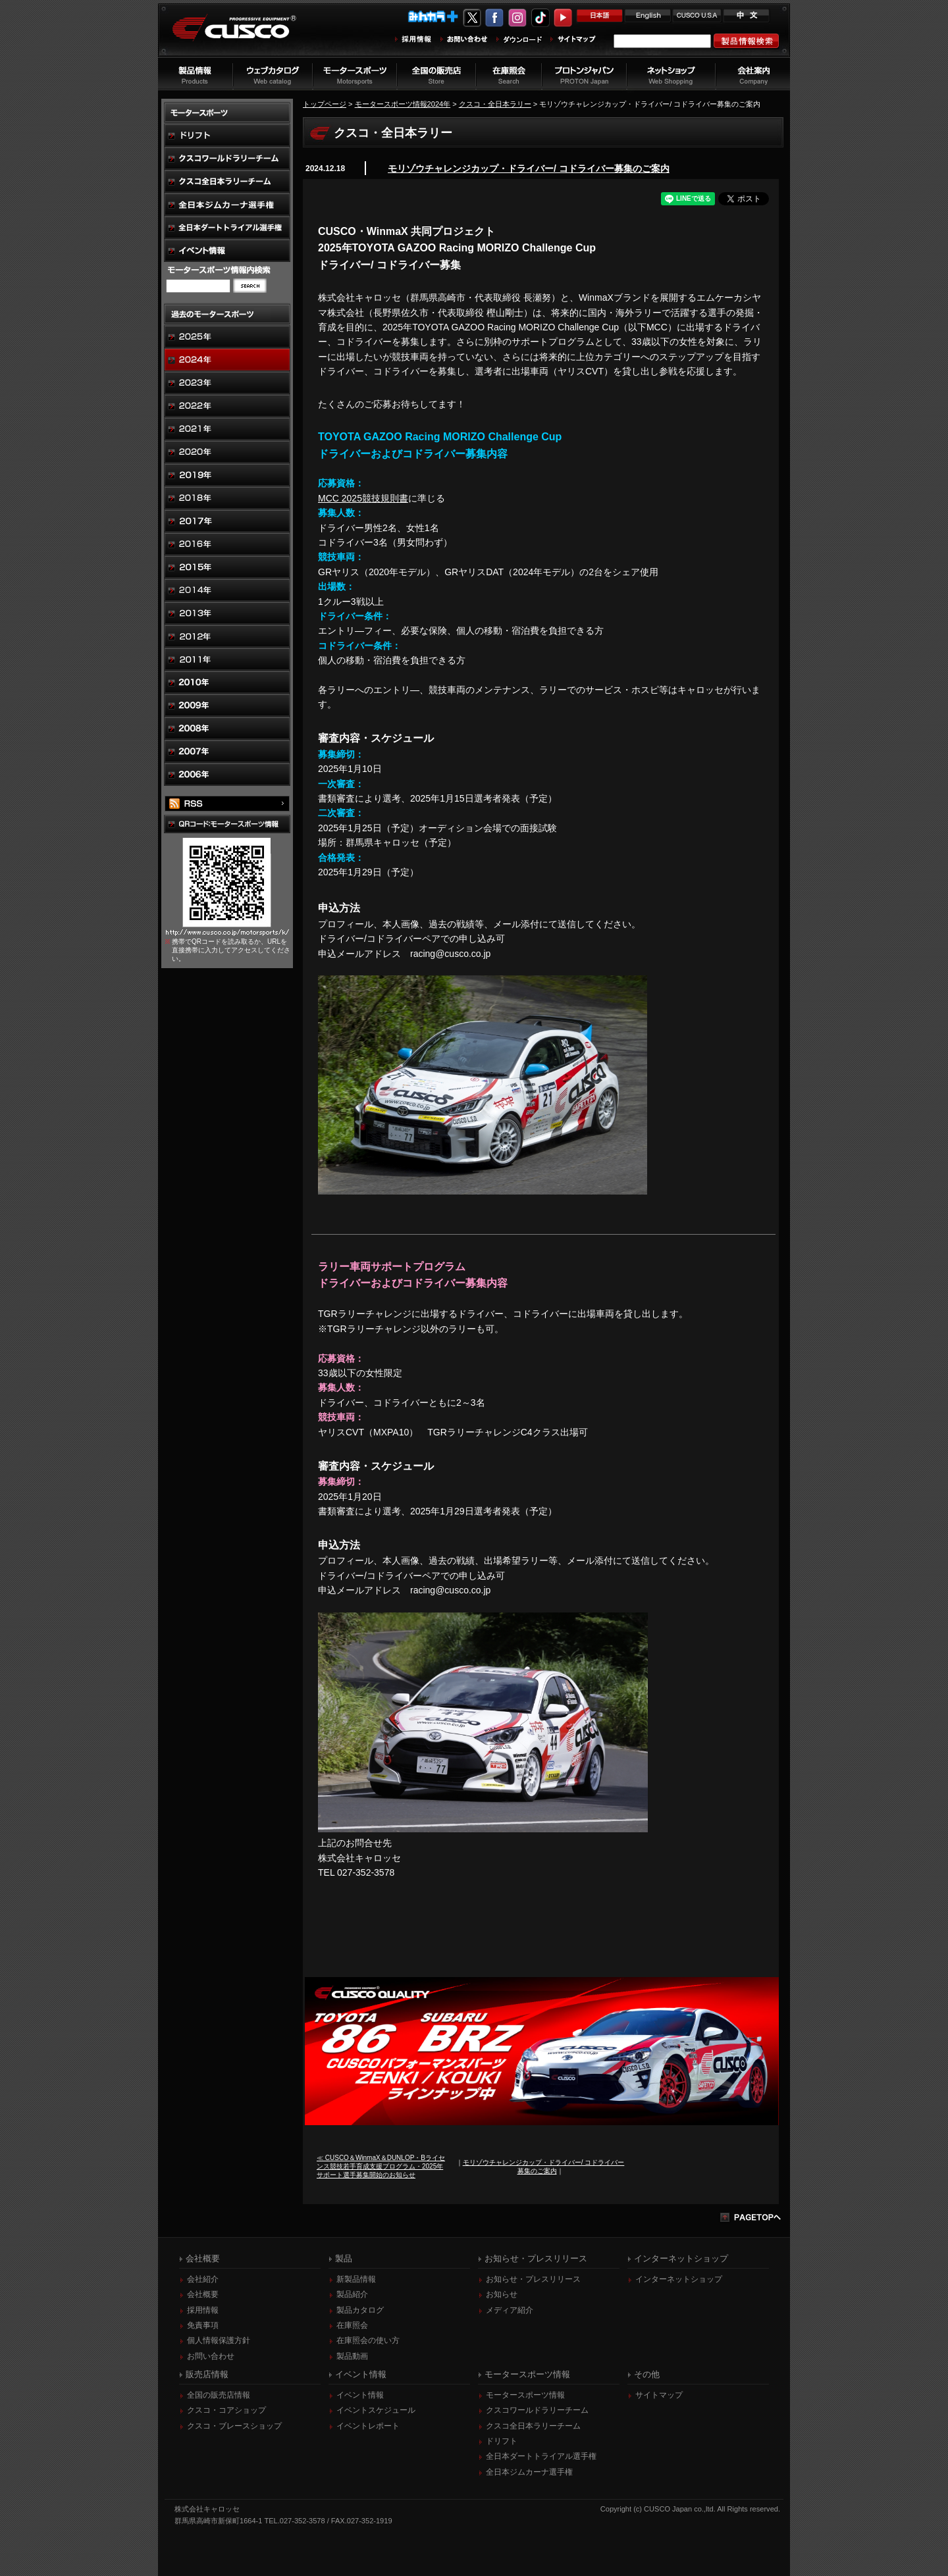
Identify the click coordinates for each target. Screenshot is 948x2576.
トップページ (324, 104)
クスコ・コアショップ (226, 2410)
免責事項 (203, 2325)
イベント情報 (360, 2395)
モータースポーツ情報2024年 (403, 104)
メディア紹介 (509, 2310)
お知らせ (501, 2294)
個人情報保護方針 (218, 2340)
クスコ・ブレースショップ (234, 2426)
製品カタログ (360, 2310)
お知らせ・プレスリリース (533, 2279)
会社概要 (203, 2294)
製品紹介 (352, 2294)
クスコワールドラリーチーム (537, 2410)
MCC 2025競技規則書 (363, 498)
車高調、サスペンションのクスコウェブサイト (244, 35)
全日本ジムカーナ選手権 (529, 2472)
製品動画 (352, 2356)
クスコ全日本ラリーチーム (533, 2426)
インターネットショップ (678, 2279)
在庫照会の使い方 (368, 2340)
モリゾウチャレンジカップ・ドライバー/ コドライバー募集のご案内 (529, 168)
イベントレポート (368, 2426)
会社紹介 (203, 2279)
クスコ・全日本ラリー (495, 104)
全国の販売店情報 (218, 2395)
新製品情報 (356, 2279)
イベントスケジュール (375, 2410)
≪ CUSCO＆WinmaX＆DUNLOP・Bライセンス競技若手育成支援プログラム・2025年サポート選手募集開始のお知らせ (381, 2166)
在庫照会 (352, 2325)
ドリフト (501, 2441)
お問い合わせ (210, 2356)
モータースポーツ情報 (525, 2395)
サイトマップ (659, 2395)
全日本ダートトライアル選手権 (541, 2456)
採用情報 (203, 2310)
